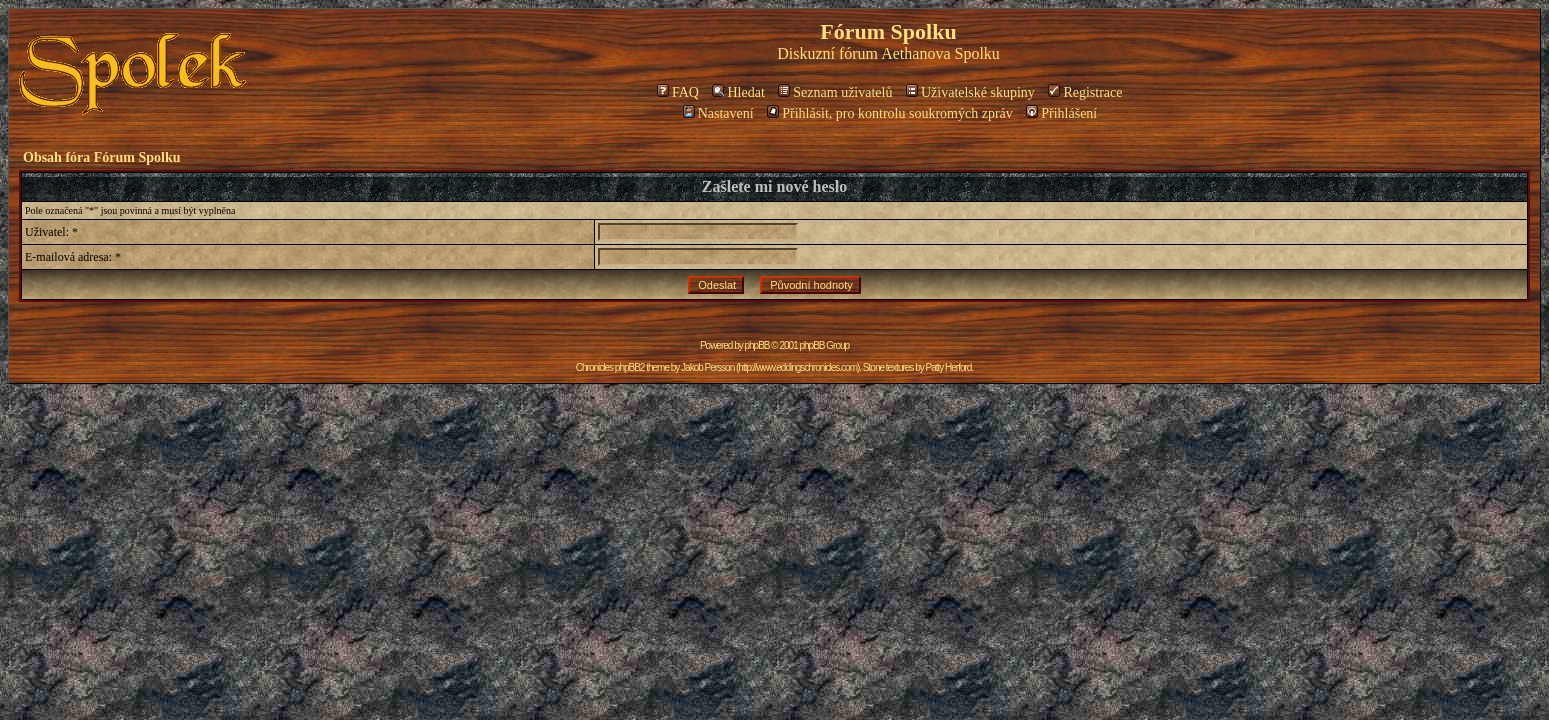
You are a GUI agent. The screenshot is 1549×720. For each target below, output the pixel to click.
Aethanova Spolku (940, 53)
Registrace (1085, 92)
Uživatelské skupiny (970, 92)
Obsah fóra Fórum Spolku (102, 157)
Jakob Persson (707, 367)
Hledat (738, 92)
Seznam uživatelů (835, 92)
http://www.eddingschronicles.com (797, 367)
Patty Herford (948, 367)
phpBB (757, 345)
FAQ (678, 92)
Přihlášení (1061, 113)
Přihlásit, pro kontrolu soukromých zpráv (890, 113)
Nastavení (718, 113)
